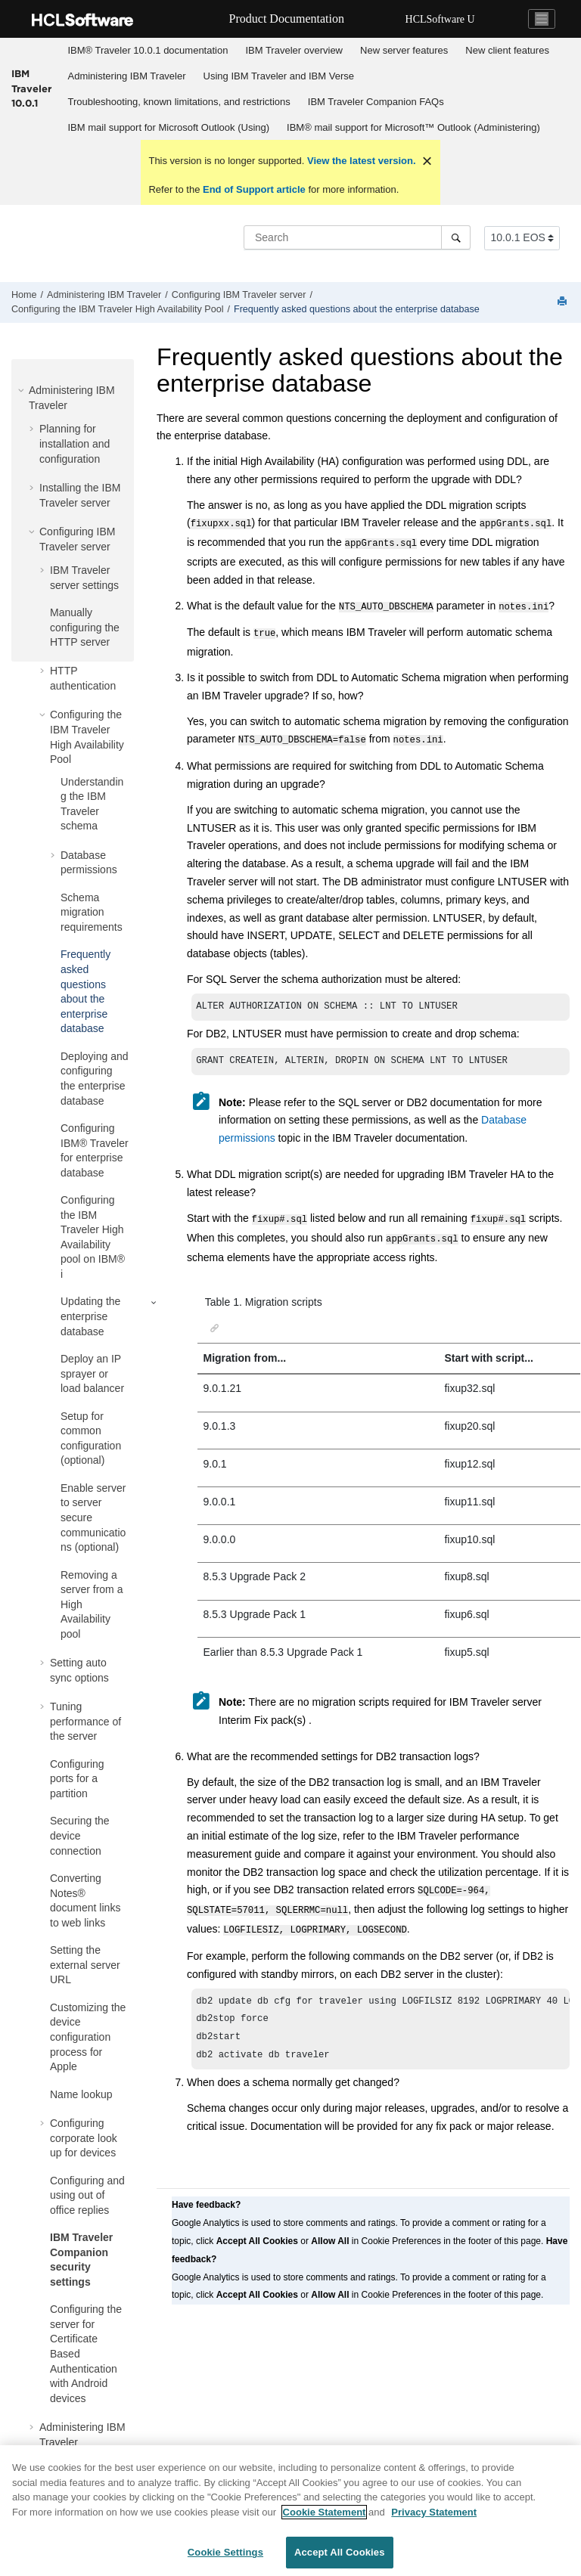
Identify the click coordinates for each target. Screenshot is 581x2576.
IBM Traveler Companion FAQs (376, 101)
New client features (507, 50)
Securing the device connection (80, 1835)
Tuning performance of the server (85, 1721)
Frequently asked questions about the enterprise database (357, 309)
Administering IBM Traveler (127, 76)
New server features (404, 50)
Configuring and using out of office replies (87, 2195)
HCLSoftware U (440, 19)
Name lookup (81, 2094)
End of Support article (254, 189)
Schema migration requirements (92, 912)
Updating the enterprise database (90, 1316)
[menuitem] (148, 51)
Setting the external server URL (85, 1964)
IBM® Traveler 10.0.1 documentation (148, 50)
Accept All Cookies (339, 2552)
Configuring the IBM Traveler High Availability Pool (117, 309)
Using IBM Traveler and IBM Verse (279, 76)
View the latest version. (359, 160)
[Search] (456, 237)
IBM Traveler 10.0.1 (31, 88)
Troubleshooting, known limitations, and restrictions (179, 101)
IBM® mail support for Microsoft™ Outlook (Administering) (413, 127)
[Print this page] (563, 302)
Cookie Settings (225, 2552)
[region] (290, 2510)
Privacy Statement (434, 2512)
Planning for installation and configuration (74, 443)
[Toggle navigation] (541, 19)
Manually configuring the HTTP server (85, 627)
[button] (23, 390)
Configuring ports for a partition (77, 1778)
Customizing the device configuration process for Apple (88, 2036)
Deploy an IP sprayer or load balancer (92, 1373)
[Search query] (357, 237)
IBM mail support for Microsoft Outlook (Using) (169, 127)
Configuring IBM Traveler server (239, 295)
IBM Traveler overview (294, 50)
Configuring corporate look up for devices (83, 2138)
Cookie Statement (324, 2512)
